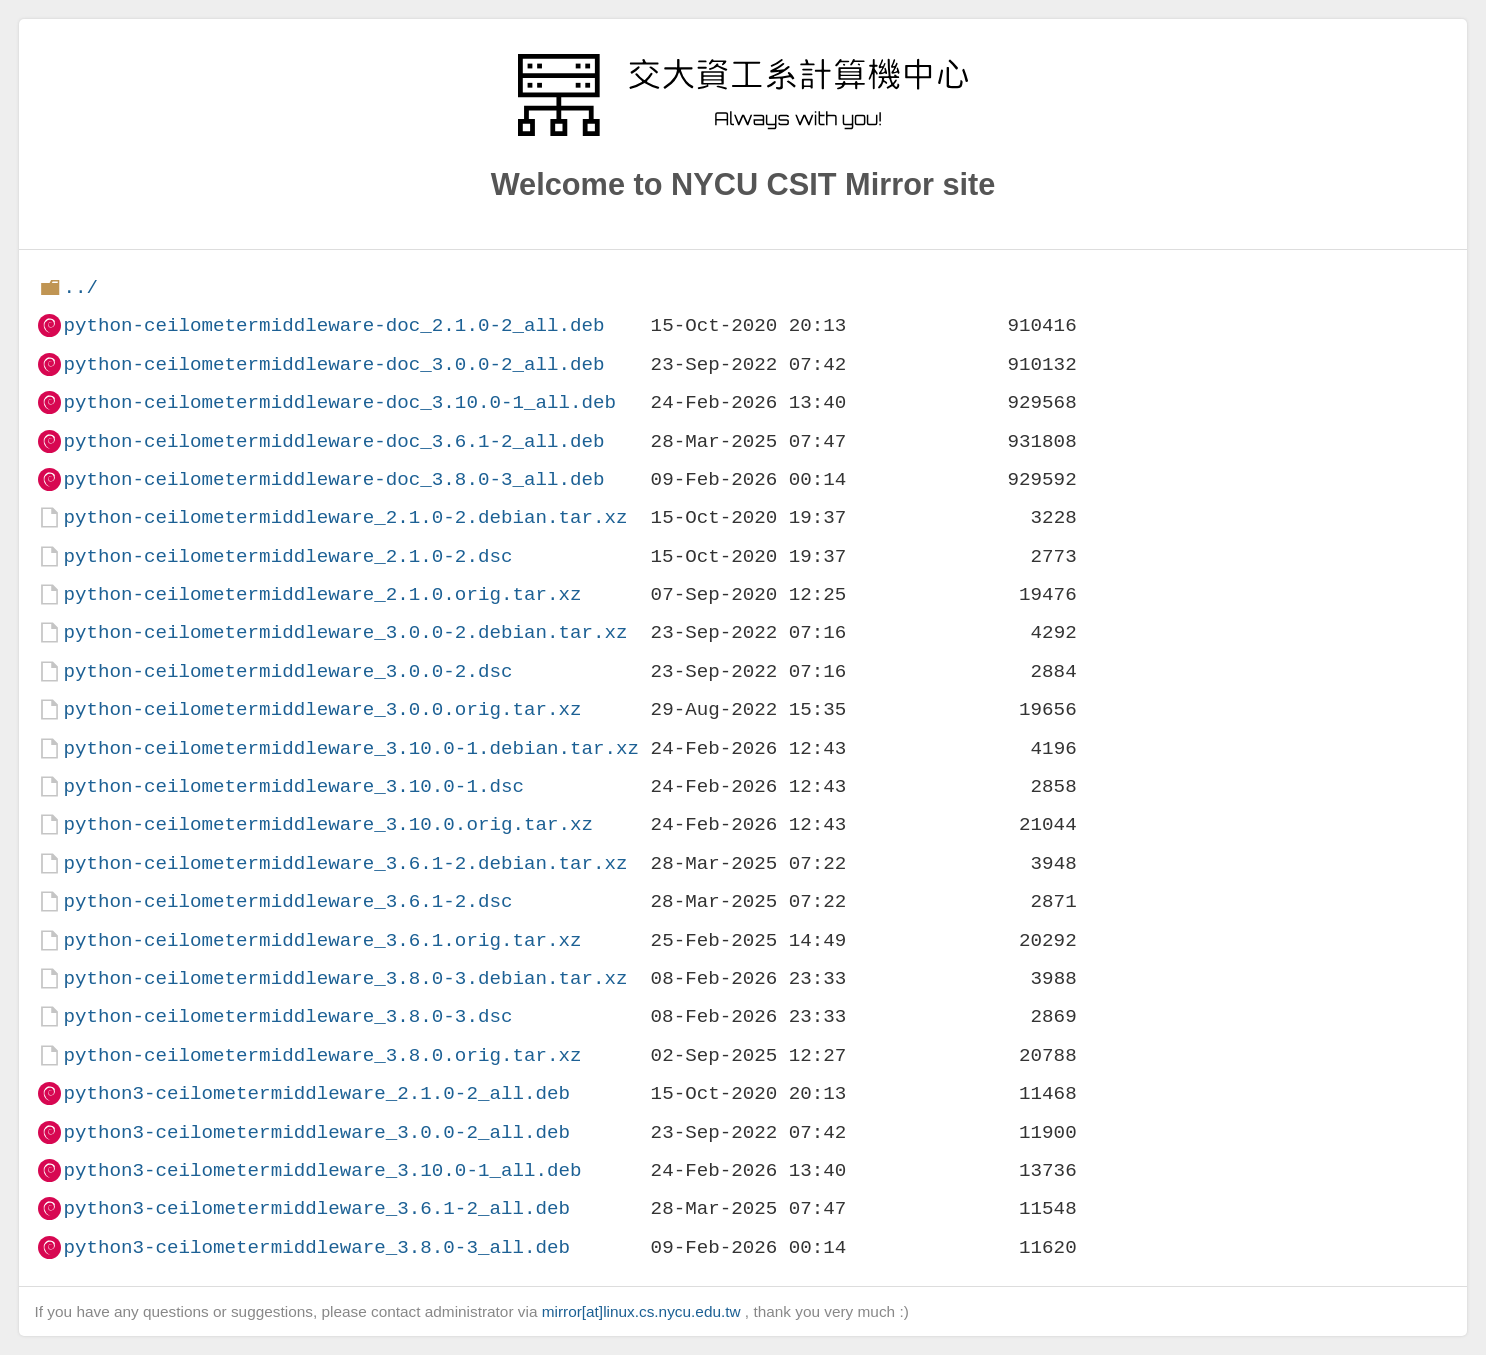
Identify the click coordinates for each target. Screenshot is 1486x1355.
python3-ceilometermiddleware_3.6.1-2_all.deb (316, 1208)
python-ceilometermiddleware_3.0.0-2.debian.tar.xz (345, 632)
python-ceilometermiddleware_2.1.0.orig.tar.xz (322, 594)
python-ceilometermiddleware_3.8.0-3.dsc (287, 1016)
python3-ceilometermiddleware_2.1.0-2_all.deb (316, 1093)
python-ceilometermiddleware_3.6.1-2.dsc (287, 901)
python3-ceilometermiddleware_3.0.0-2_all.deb (316, 1132)
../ (80, 287)
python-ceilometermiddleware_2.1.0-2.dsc (287, 556)
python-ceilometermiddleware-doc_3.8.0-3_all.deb (333, 479)
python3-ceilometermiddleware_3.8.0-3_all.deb (316, 1247)
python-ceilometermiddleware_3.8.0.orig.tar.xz (322, 1055)
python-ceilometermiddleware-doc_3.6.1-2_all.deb (333, 441)
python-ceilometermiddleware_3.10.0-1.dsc (293, 786)
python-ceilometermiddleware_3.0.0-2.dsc (287, 671)
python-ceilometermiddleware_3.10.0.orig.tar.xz (328, 824)
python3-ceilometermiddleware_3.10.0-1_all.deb (322, 1170)
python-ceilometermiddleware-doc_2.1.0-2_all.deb (333, 325)
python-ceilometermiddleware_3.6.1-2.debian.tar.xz (345, 863)
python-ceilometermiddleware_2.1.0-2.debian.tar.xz (345, 517)
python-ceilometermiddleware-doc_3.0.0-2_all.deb (333, 364)
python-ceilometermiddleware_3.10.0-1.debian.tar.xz (351, 748)
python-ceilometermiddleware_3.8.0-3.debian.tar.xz (345, 978)
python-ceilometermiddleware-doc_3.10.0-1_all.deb (339, 402)
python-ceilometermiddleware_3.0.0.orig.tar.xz (322, 709)
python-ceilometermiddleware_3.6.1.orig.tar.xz (322, 940)
